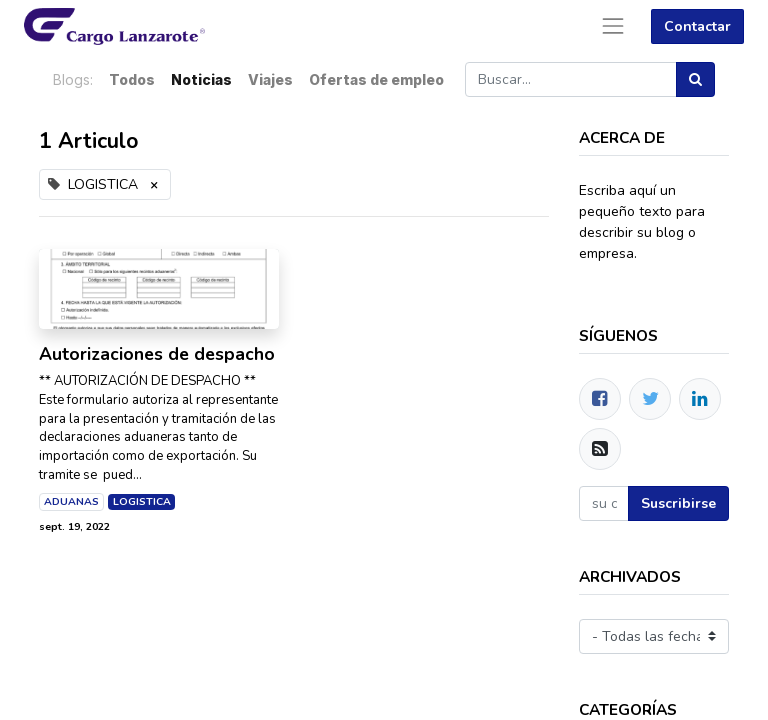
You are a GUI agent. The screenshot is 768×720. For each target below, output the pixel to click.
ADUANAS (71, 501)
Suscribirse (678, 503)
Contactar (697, 26)
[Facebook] (600, 399)
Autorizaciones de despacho (157, 354)
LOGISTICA (142, 501)
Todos (132, 79)
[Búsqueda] (695, 79)
